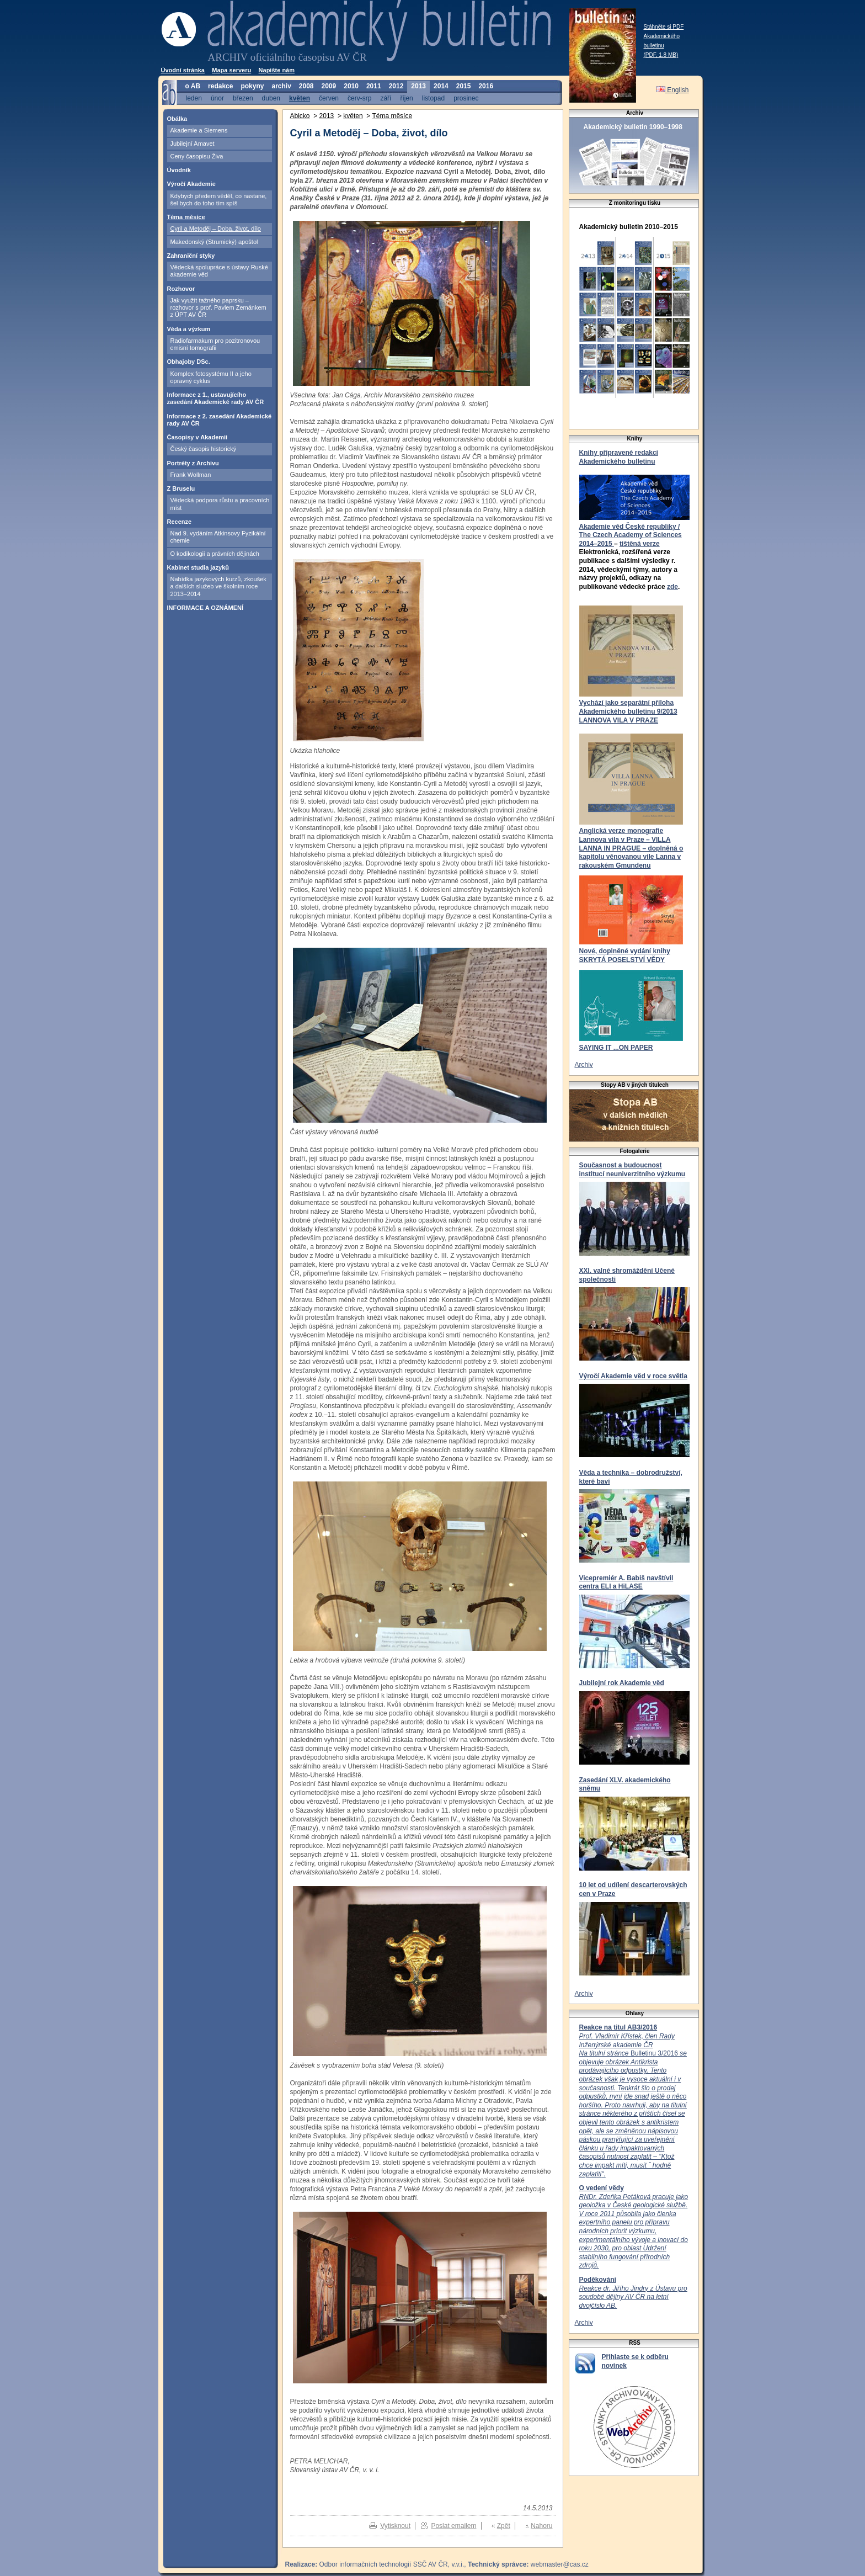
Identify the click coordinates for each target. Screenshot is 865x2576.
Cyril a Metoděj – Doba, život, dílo (215, 228)
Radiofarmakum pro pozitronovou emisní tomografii (215, 344)
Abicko (300, 116)
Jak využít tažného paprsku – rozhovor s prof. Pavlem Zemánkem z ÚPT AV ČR (218, 307)
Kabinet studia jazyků (198, 567)
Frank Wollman (190, 474)
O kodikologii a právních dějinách (214, 553)
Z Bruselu (181, 488)
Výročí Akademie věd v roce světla (633, 1376)
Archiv (584, 1065)
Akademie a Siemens (199, 130)
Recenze (179, 521)
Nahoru (541, 2526)
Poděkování (597, 2279)
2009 (329, 86)
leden (194, 98)
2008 (306, 86)
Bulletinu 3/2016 (633, 2105)
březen (243, 98)
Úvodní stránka (183, 70)
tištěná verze (640, 544)
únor (217, 98)
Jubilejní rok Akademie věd (621, 1683)
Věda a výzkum (189, 329)
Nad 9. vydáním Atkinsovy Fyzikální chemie (218, 537)
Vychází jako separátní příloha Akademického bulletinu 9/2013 (628, 707)
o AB (193, 86)
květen (299, 98)
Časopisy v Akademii (197, 437)
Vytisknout (395, 2526)
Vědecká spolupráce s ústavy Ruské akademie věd (219, 271)
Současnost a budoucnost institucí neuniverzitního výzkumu (632, 1169)
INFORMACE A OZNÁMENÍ (205, 607)
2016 (485, 86)
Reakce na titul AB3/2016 (618, 2027)
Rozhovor (181, 288)
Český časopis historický (203, 448)
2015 (463, 86)
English (672, 90)
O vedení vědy (601, 2188)
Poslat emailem (453, 2526)
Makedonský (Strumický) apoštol (214, 241)
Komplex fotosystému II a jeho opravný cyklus (211, 377)
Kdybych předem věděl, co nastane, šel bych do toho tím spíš (218, 199)
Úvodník (179, 170)
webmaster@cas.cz (560, 2564)
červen (329, 98)
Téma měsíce (186, 217)
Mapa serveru (231, 70)
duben (271, 98)
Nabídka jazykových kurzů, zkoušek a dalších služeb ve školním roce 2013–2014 (218, 586)
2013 (418, 86)
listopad (433, 98)
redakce (220, 86)
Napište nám (277, 70)
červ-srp (359, 98)
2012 (396, 86)
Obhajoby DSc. (188, 361)
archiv (281, 86)
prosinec (465, 98)
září (385, 98)
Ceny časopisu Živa (196, 156)
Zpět (503, 2526)
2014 (441, 86)
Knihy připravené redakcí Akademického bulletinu (618, 457)
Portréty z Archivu (193, 463)
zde (672, 587)
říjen (406, 98)
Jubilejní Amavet (192, 143)
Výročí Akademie (191, 183)
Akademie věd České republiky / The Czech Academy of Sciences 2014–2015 (630, 535)
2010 (351, 86)
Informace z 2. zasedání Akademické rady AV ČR (219, 420)
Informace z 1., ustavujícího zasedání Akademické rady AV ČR (215, 398)
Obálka (177, 118)
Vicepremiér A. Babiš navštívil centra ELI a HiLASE (626, 1582)
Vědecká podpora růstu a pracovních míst (220, 504)
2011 (373, 86)
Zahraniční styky (191, 255)
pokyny (252, 86)
